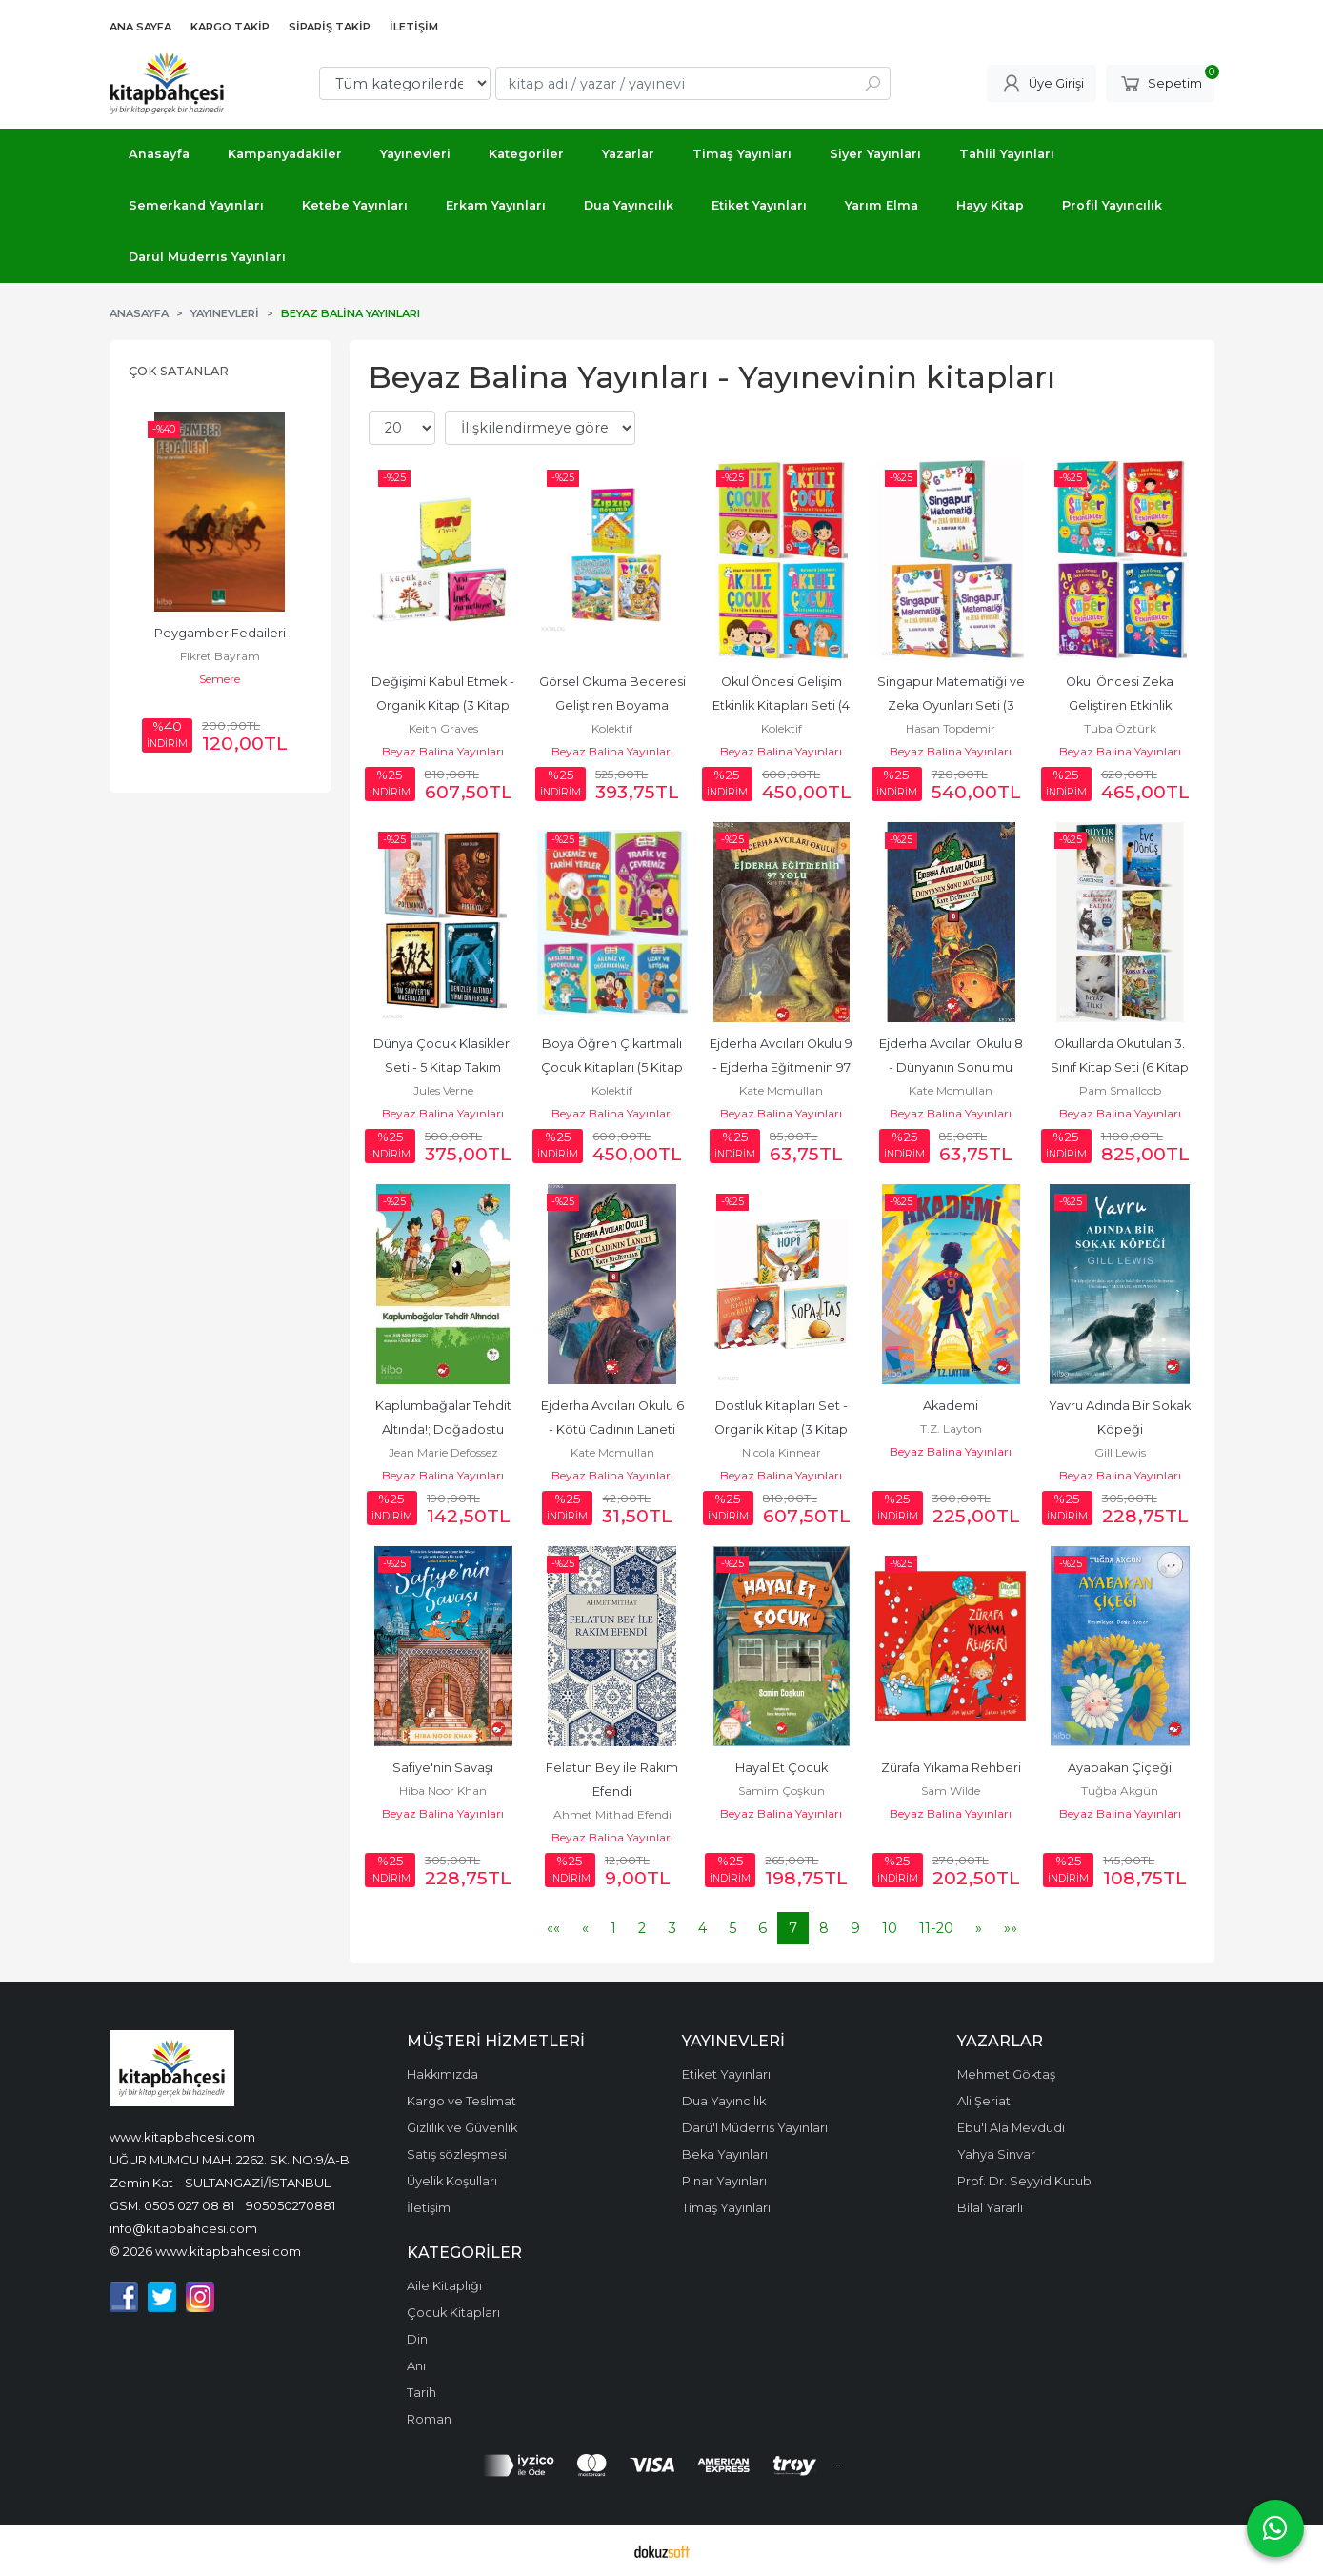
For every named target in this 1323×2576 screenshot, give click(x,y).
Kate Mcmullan (781, 1090)
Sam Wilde (950, 1790)
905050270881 (290, 2205)
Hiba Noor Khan (443, 1790)
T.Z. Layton (951, 1428)
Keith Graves (443, 728)
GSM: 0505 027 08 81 (172, 2205)
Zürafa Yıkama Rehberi (951, 1768)
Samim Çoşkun (781, 1790)
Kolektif (611, 728)
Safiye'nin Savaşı (442, 1768)
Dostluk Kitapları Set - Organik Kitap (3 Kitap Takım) (782, 1429)
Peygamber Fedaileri (220, 633)
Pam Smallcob (1120, 1090)
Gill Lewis (1120, 1452)
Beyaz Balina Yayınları (443, 751)
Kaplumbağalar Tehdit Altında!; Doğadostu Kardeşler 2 (444, 1429)
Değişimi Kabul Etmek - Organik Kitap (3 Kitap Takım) (444, 705)
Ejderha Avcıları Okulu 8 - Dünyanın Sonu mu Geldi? (952, 1067)
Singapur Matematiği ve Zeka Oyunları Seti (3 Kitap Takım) (952, 705)
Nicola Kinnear (781, 1452)
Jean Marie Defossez (443, 1452)
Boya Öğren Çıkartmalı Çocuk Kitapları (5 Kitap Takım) (613, 1067)
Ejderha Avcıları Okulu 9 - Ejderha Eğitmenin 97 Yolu (782, 1067)
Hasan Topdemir (950, 728)
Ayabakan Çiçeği (1120, 1768)
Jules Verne (443, 1090)
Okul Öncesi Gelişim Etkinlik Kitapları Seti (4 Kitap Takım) (782, 705)
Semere (219, 679)
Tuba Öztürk (1120, 728)
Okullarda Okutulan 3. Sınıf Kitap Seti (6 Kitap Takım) (1121, 1067)
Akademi (950, 1406)
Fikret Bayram (220, 656)
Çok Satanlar (179, 371)
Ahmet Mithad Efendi (612, 1814)
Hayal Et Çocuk (781, 1768)
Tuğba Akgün (1119, 1790)
